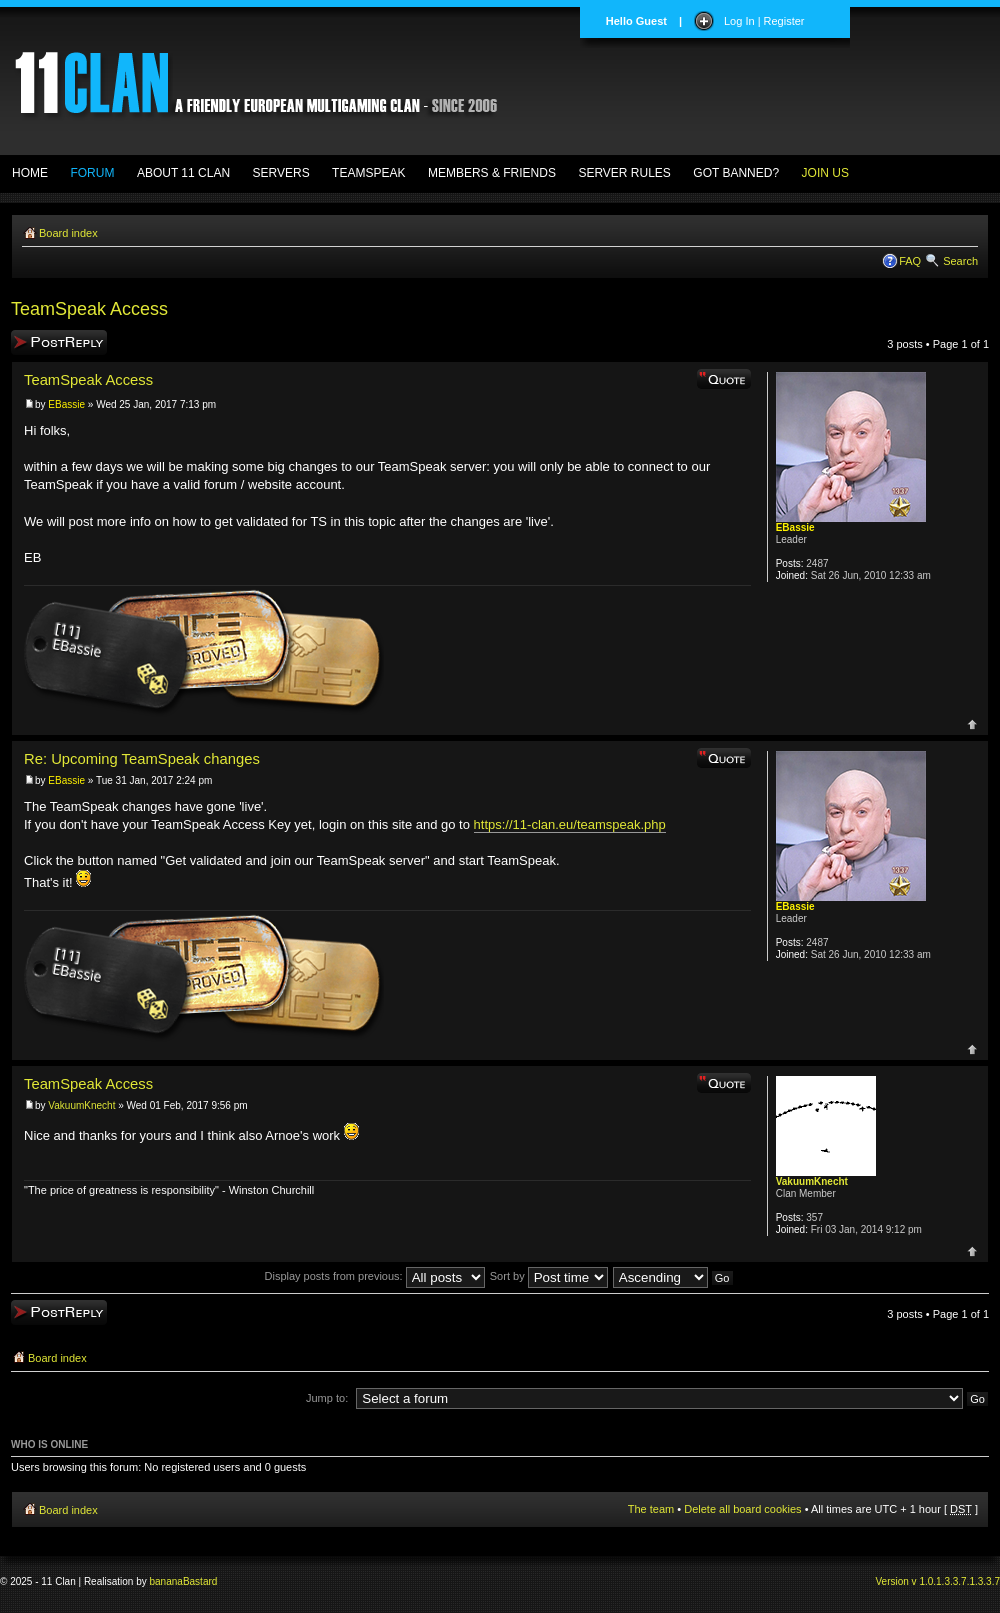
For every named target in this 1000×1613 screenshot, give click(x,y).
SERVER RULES (624, 173)
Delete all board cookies (742, 1509)
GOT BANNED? (736, 173)
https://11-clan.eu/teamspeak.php (570, 824)
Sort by (549, 1276)
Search (960, 261)
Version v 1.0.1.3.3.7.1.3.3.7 (937, 1581)
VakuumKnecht (81, 1105)
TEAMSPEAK (368, 173)
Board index (68, 233)
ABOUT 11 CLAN (183, 173)
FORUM (92, 173)
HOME (30, 173)
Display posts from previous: (375, 1276)
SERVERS (281, 173)
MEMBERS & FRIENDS (492, 173)
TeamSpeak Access (89, 309)
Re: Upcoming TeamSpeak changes (142, 759)
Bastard (200, 1581)
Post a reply (59, 342)
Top (972, 724)
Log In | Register (764, 21)
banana (166, 1581)
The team (651, 1509)
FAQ (910, 261)
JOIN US (825, 173)
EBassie (66, 404)
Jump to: (327, 1398)
